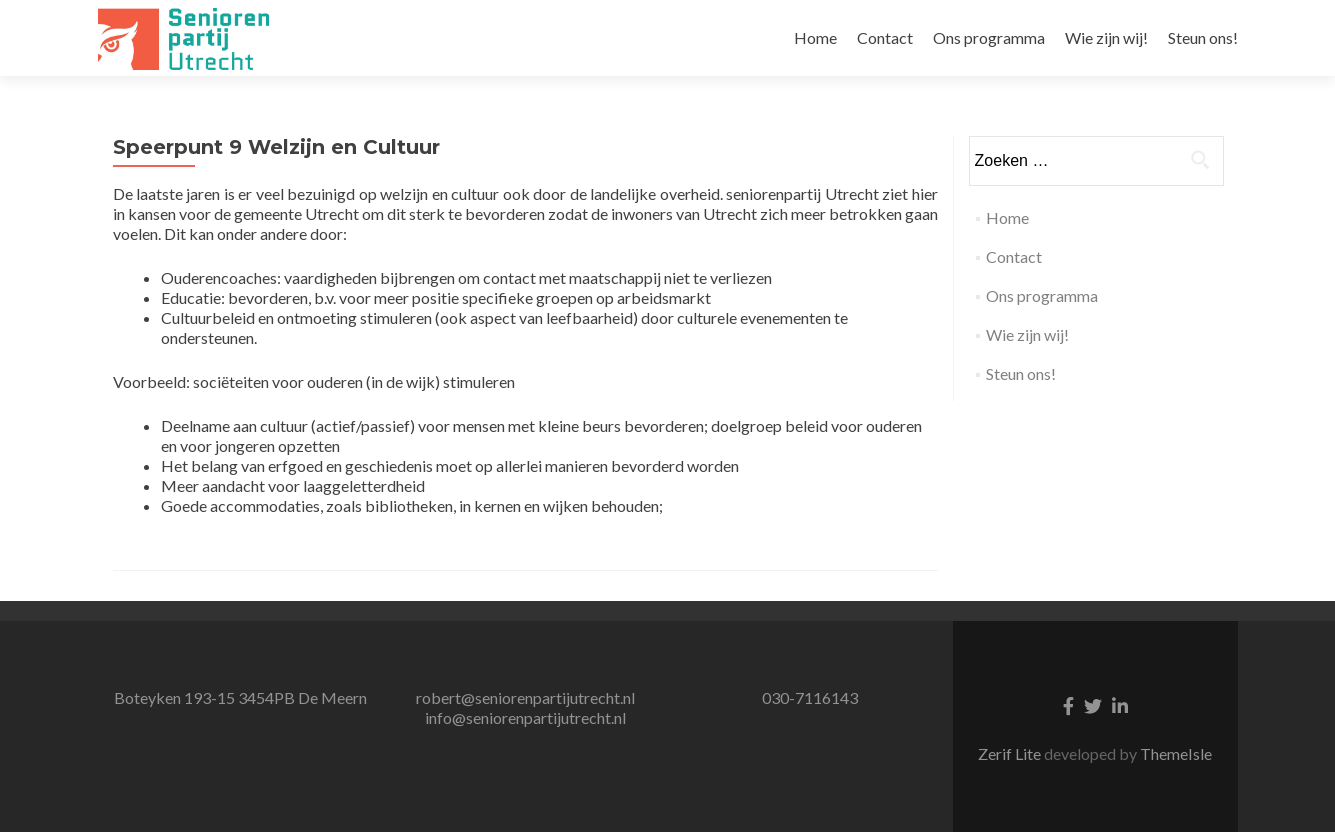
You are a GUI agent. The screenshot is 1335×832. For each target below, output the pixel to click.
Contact (885, 37)
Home (815, 37)
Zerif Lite (1011, 753)
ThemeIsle (1176, 753)
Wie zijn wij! (1106, 37)
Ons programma (989, 37)
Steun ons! (1203, 37)
